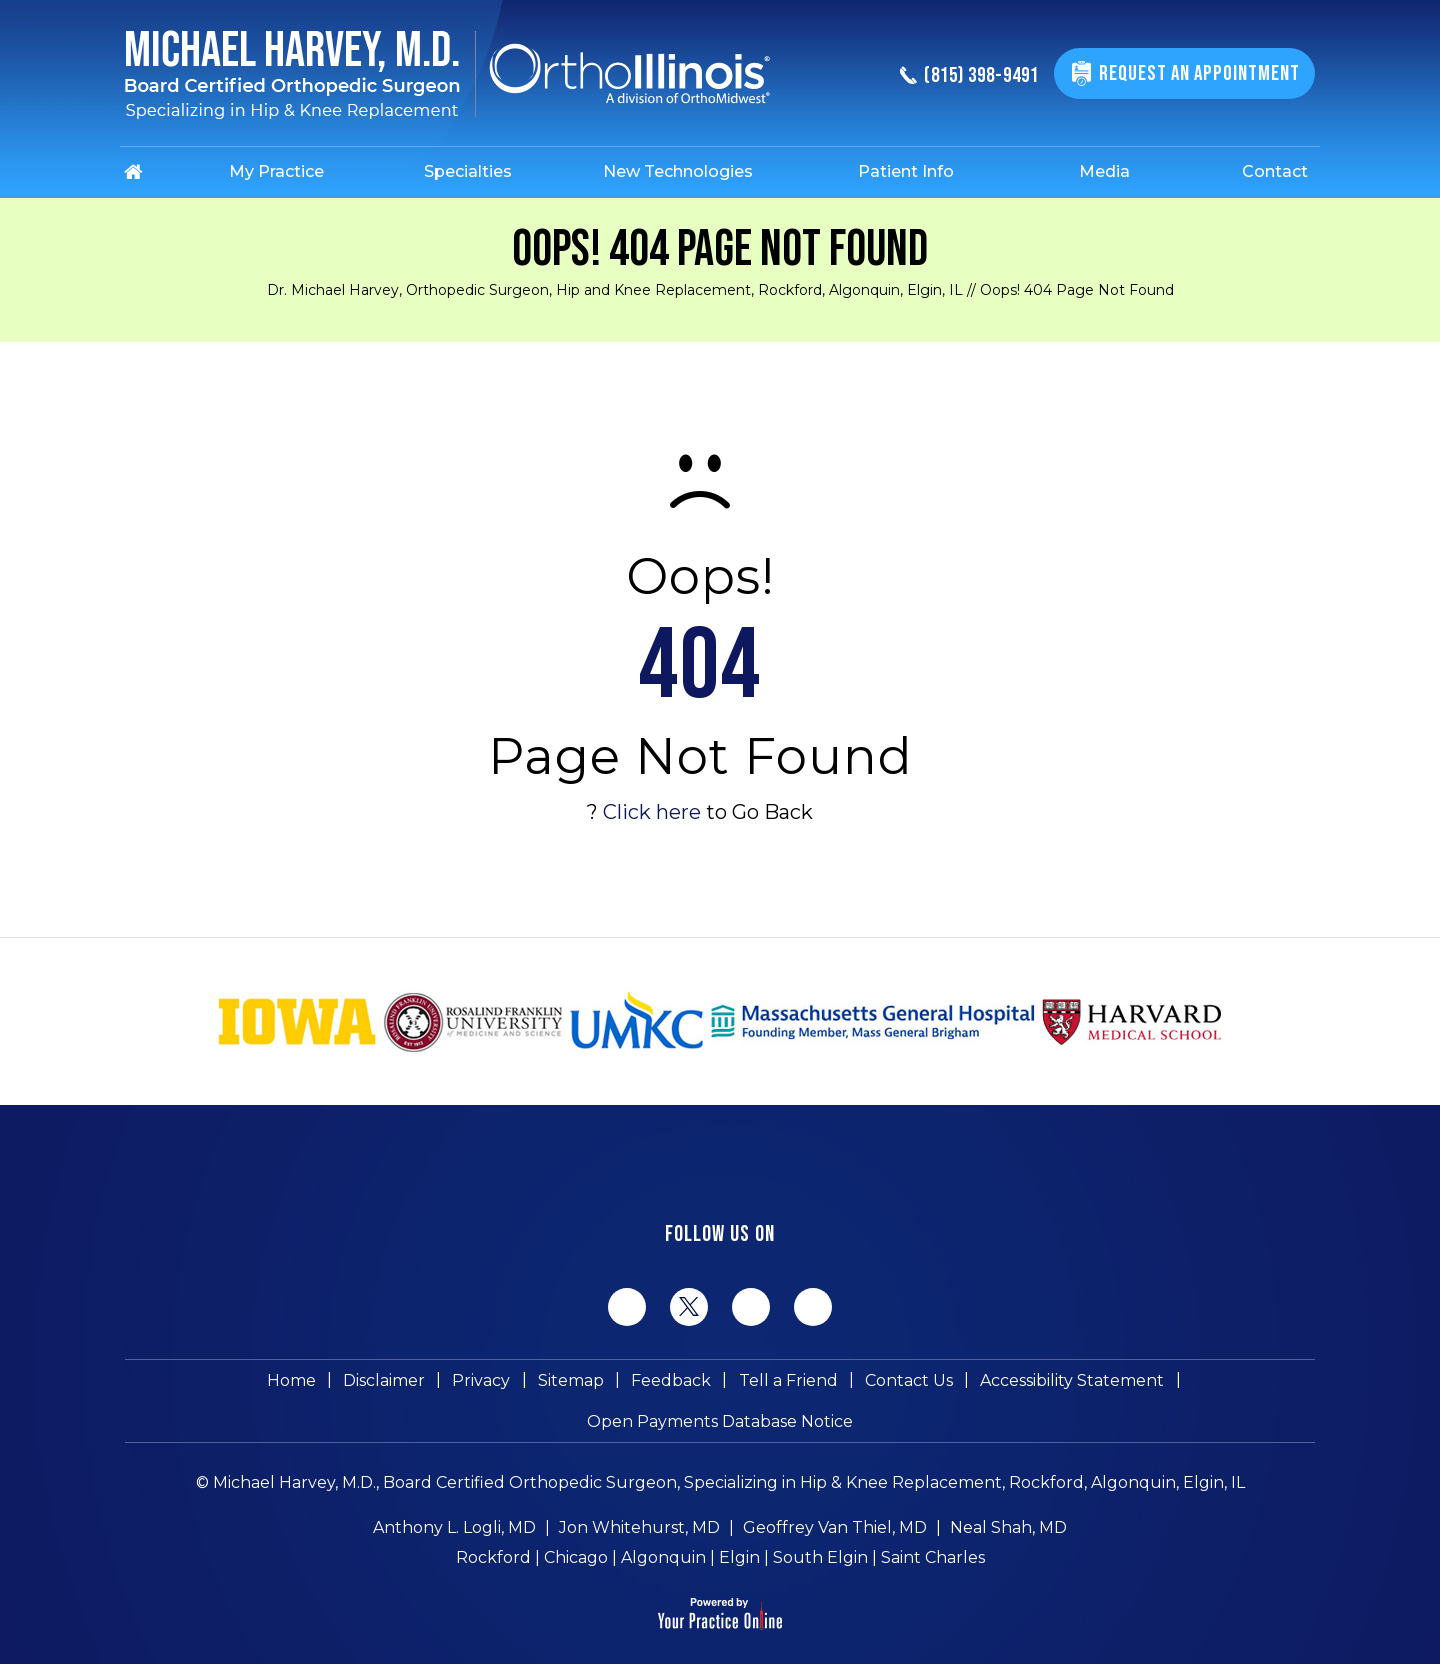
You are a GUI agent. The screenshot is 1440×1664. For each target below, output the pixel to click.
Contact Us (758, 1384)
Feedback (529, 1384)
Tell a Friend (641, 1384)
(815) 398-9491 (958, 76)
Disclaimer (255, 1384)
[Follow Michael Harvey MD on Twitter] (689, 1306)
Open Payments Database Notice (1165, 1384)
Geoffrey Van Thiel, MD (835, 1495)
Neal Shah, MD (1008, 1495)
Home (166, 1384)
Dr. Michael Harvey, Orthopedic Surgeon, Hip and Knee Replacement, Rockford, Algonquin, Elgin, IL (615, 290)
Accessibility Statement (917, 1384)
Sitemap (433, 1384)
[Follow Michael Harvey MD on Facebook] (627, 1307)
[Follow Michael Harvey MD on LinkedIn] (751, 1307)
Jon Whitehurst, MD (639, 1495)
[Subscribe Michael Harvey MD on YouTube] (813, 1307)
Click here (652, 812)
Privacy (348, 1384)
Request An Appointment (1197, 73)
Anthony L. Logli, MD (454, 1495)
